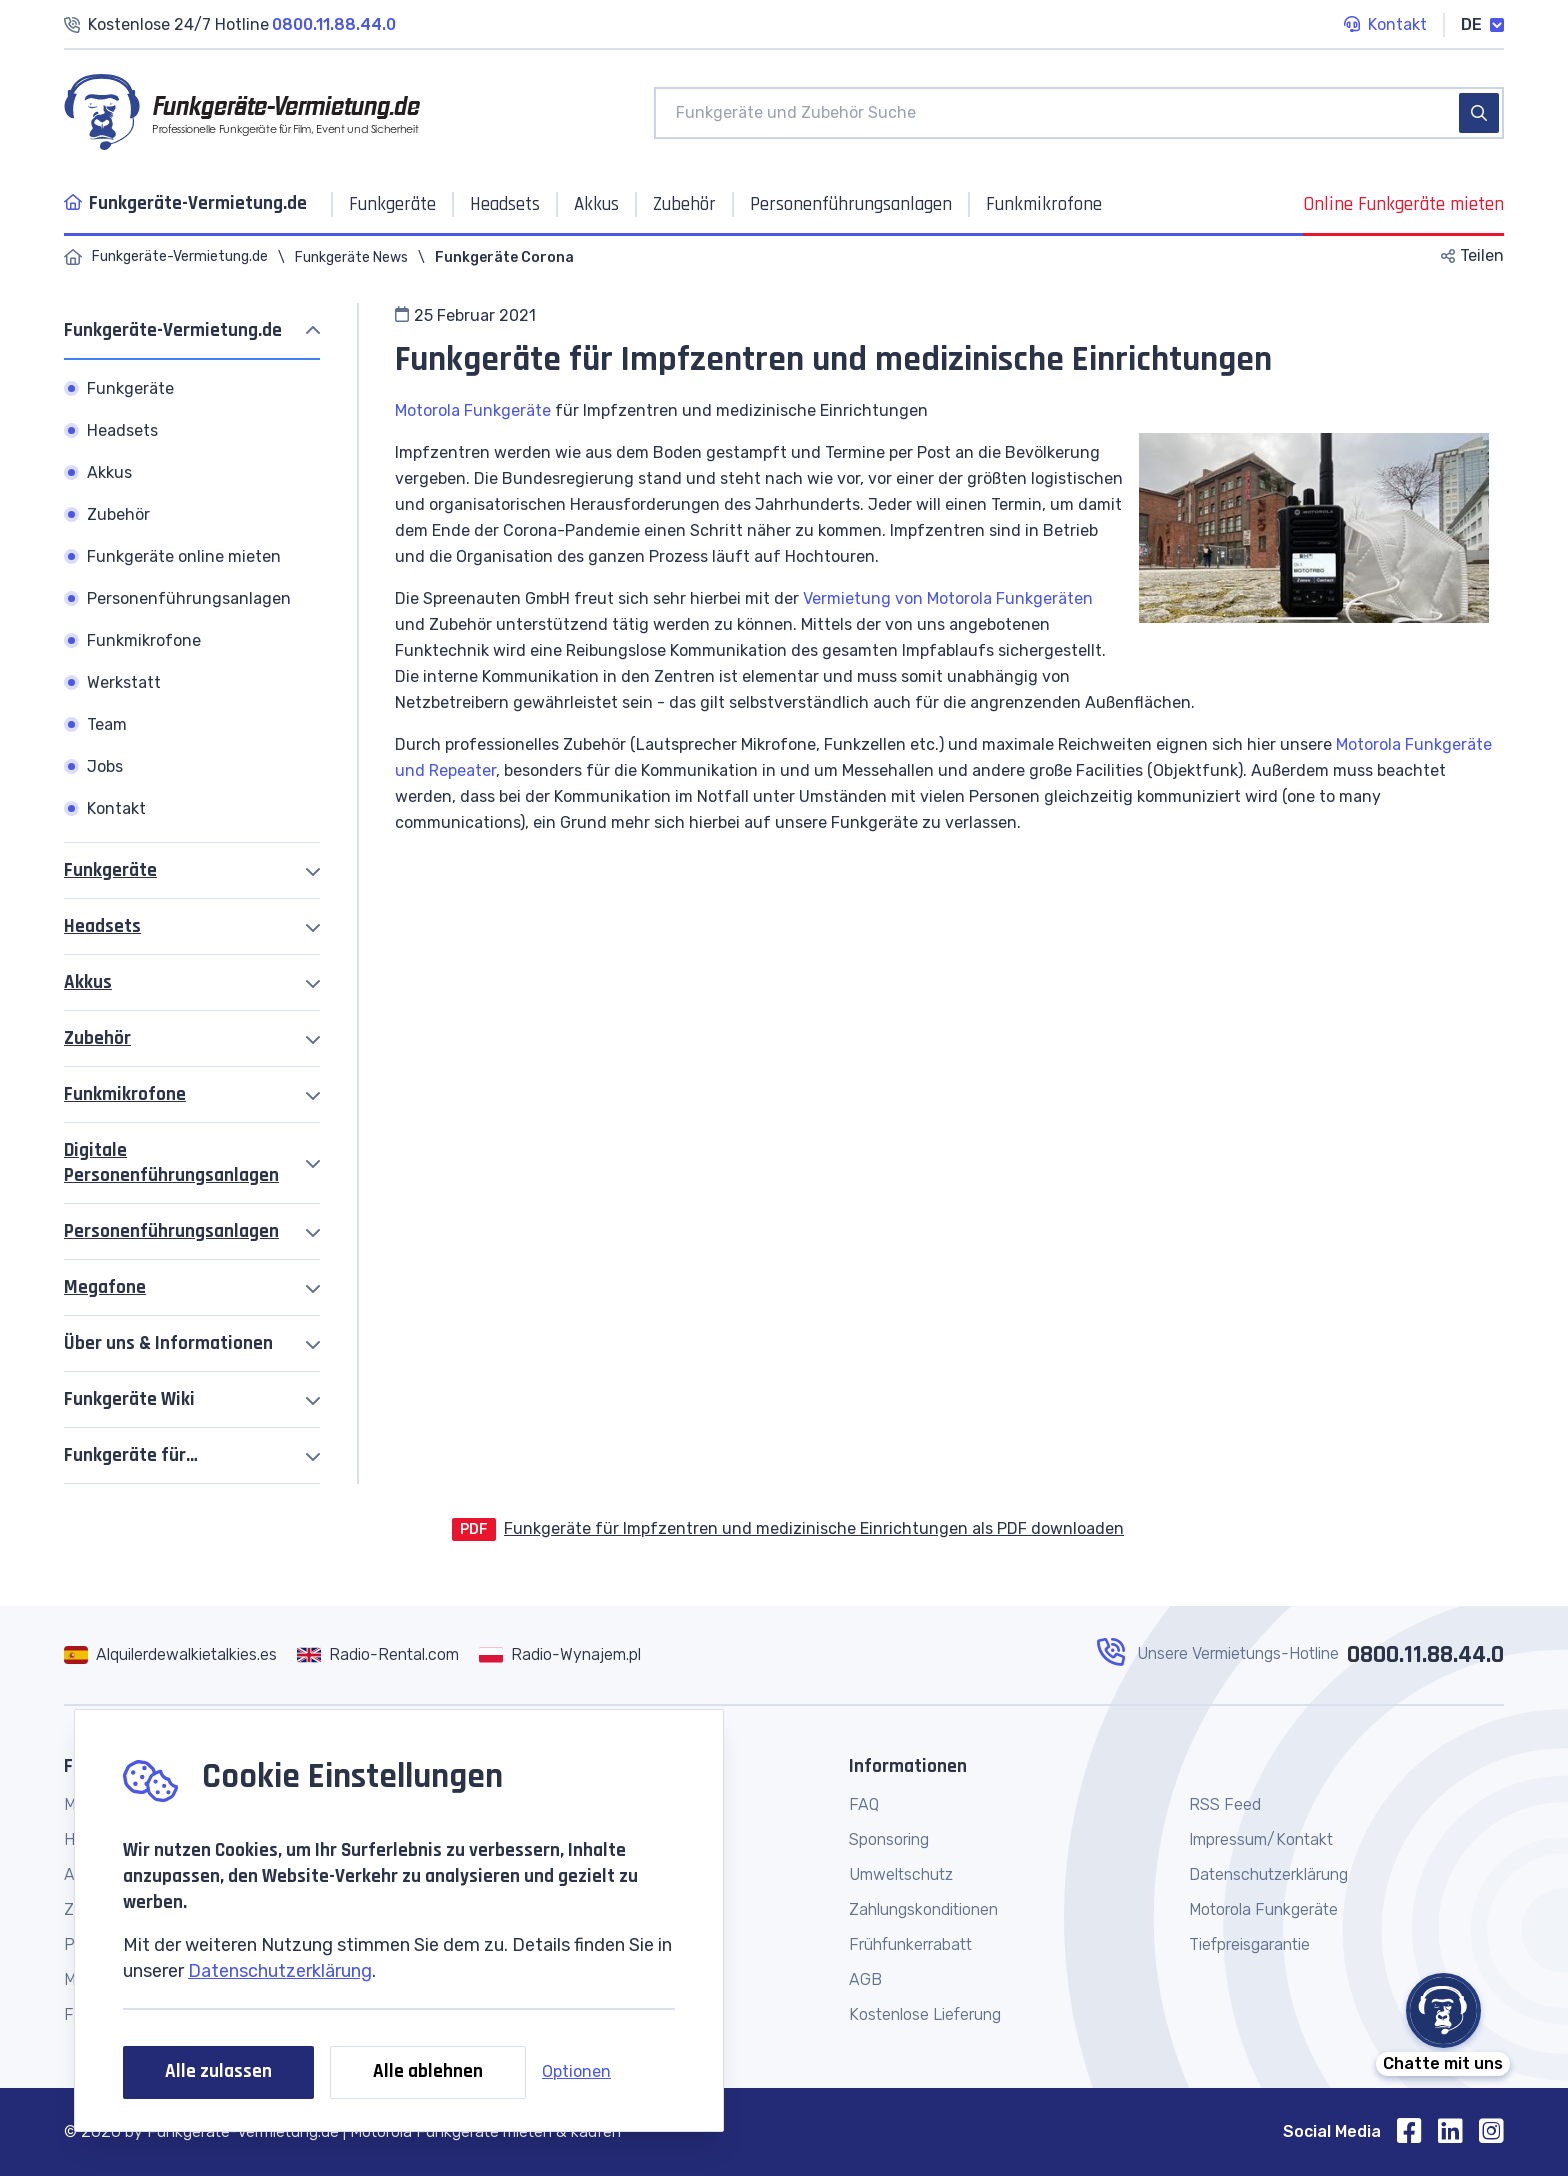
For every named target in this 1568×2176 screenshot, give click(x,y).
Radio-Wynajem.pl (576, 1654)
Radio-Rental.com (394, 1654)
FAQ (864, 1804)
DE (1482, 24)
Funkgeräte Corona (504, 257)
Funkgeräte (110, 870)
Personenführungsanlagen (171, 1231)
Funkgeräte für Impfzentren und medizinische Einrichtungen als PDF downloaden (814, 1528)
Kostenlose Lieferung (925, 2014)
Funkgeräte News (351, 257)
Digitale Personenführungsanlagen (171, 1163)
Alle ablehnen (428, 2071)
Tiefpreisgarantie (1249, 1944)
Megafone (105, 1287)
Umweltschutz (901, 1874)
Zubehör (97, 1038)
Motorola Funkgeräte (473, 410)
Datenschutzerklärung (280, 1971)
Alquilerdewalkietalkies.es (186, 1654)
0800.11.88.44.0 (1425, 1655)
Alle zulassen (218, 2071)
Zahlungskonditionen (923, 1909)
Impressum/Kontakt (1261, 1839)
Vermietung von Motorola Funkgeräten (948, 598)
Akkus (88, 982)
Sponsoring (889, 1839)
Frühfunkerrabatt (910, 1944)
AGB (865, 1979)
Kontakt (1385, 26)
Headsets (102, 926)
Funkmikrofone (125, 1094)
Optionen (576, 2071)
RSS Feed (1225, 1804)
